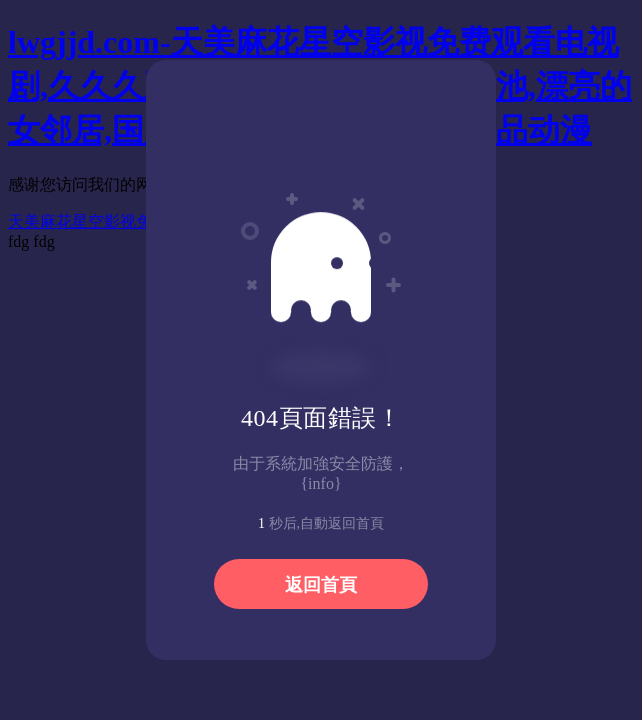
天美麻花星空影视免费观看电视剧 (128, 221)
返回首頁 (321, 585)
